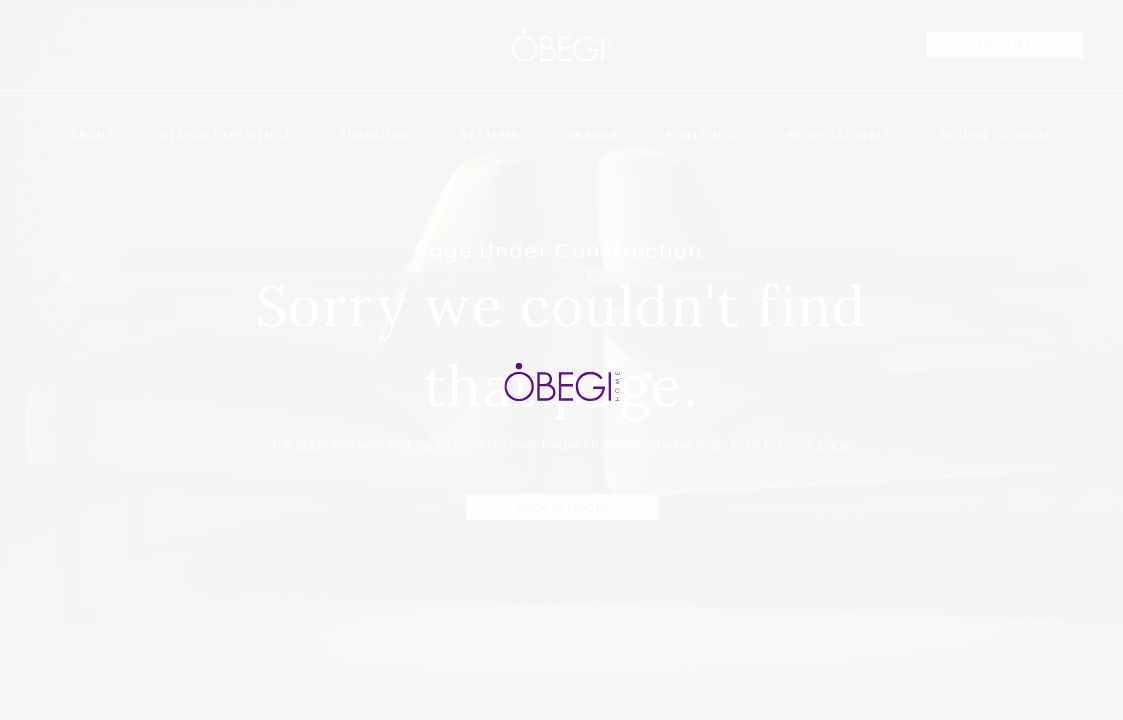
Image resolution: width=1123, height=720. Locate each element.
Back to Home (562, 506)
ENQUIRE (1005, 45)
